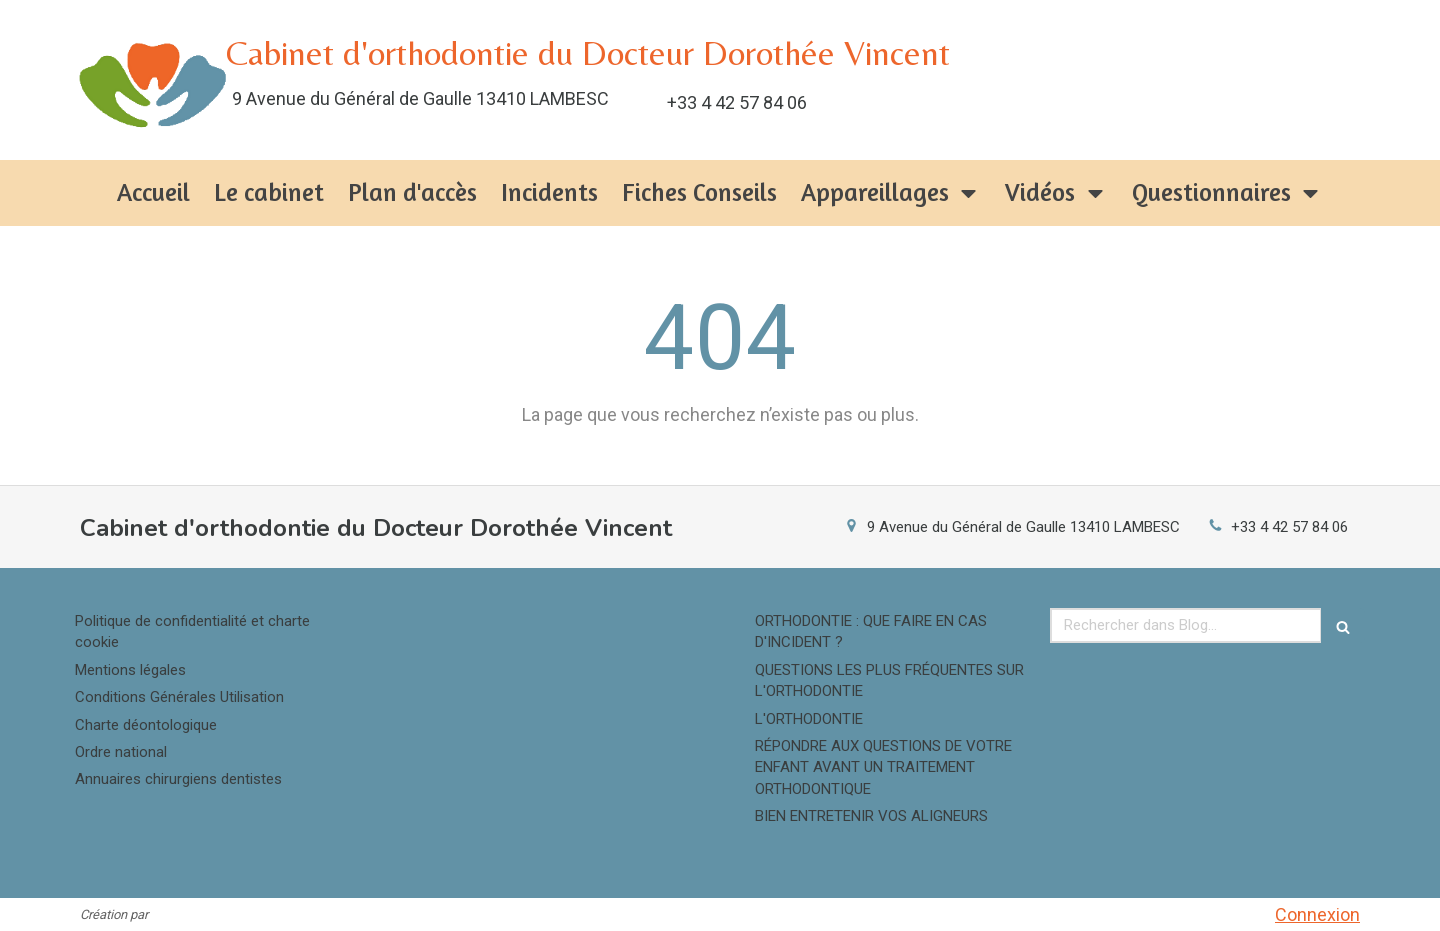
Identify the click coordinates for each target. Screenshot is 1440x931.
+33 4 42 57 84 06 (1289, 527)
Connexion (1317, 914)
